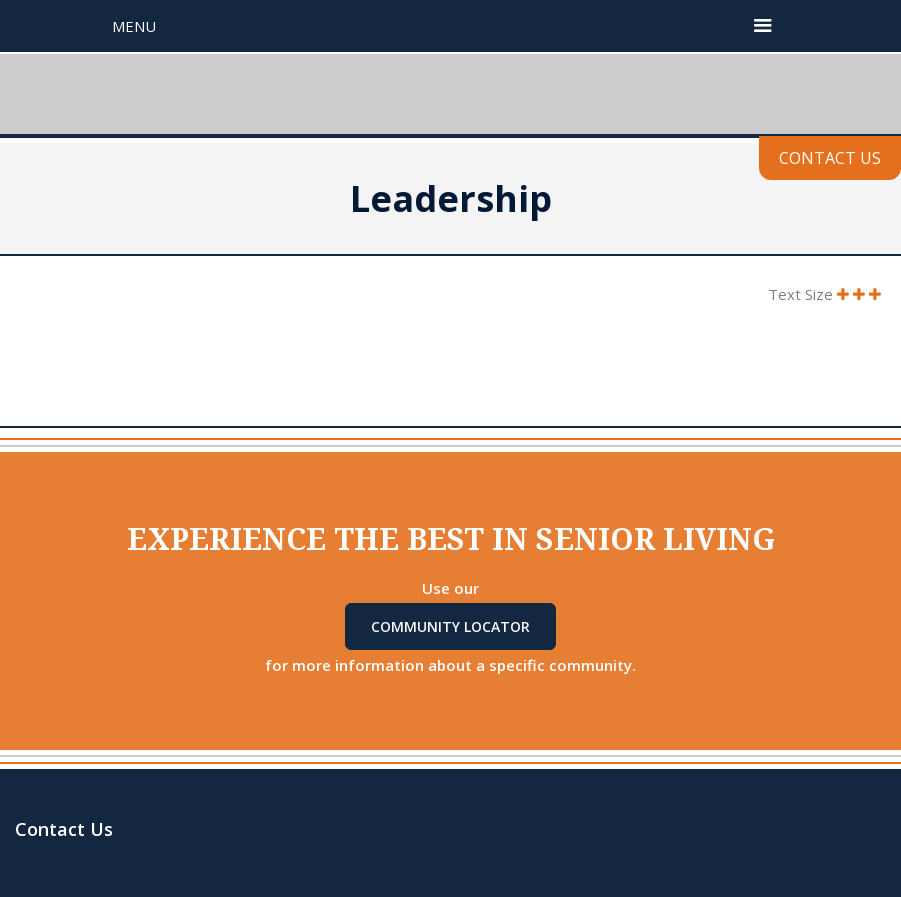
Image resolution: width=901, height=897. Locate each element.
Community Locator (450, 626)
